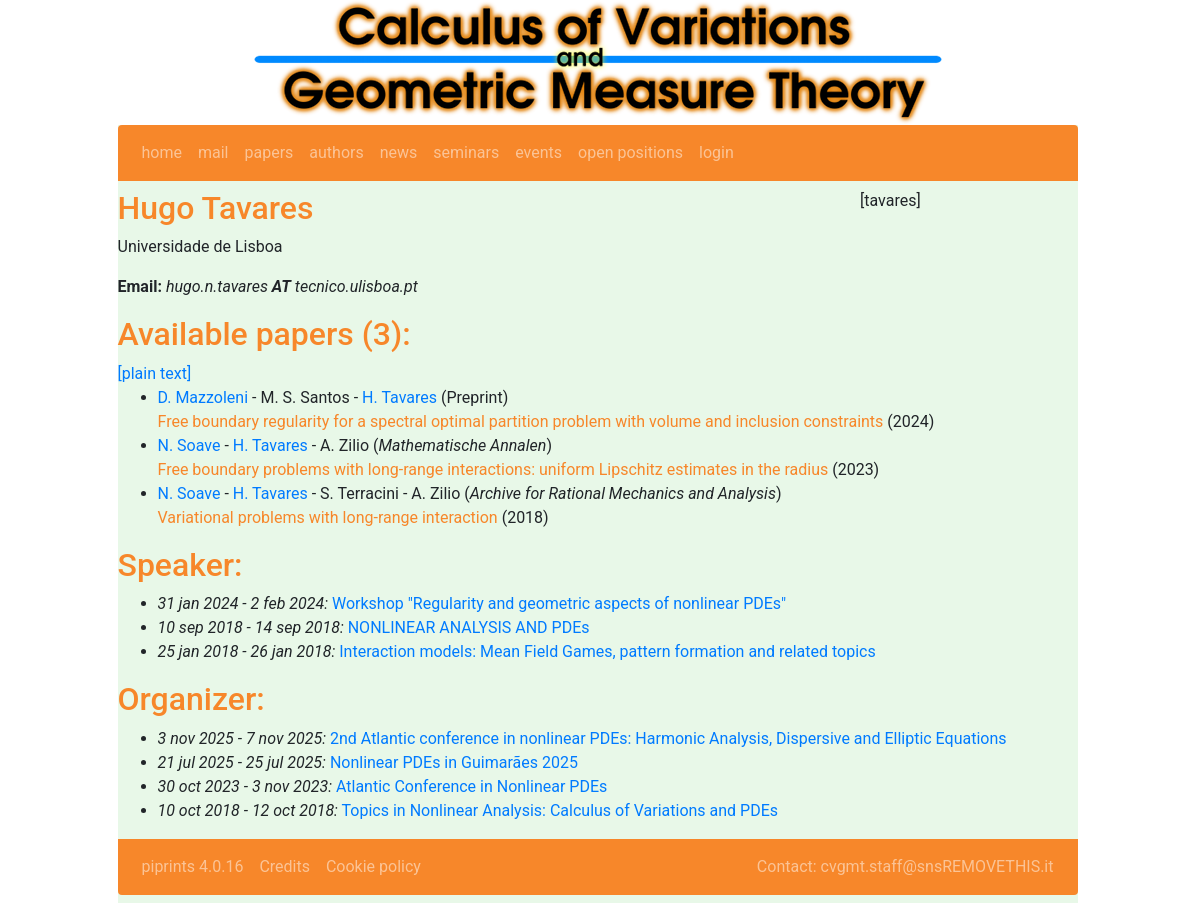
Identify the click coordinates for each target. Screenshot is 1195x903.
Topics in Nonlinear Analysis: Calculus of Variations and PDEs (560, 810)
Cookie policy (373, 866)
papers (268, 152)
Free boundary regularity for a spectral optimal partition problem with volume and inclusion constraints (521, 421)
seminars (466, 152)
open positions (630, 152)
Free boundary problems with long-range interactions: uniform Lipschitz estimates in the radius (493, 469)
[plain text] (155, 373)
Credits (284, 866)
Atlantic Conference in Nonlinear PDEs (471, 786)
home (162, 152)
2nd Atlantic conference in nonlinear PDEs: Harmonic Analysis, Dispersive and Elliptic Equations (668, 738)
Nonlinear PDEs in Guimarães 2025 (454, 762)
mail (213, 152)
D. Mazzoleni (203, 397)
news (399, 152)
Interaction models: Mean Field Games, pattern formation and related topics (607, 651)
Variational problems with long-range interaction (328, 517)
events (538, 152)
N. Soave (189, 445)
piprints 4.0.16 (193, 866)
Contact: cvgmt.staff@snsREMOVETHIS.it (905, 866)
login (716, 152)
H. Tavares (399, 397)
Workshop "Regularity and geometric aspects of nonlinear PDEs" (559, 603)
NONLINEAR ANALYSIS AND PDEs (469, 627)
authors (336, 152)
